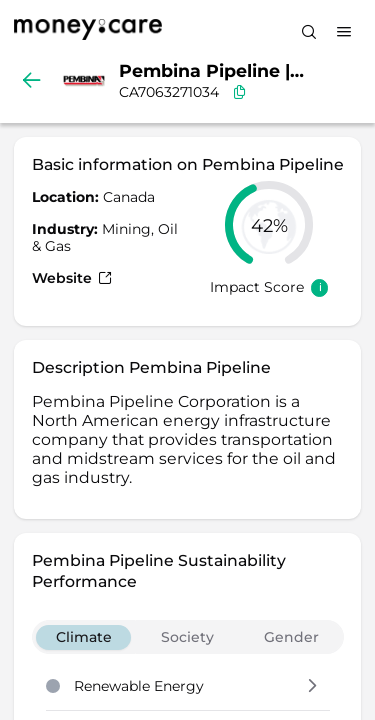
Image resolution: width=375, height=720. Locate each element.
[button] (312, 687)
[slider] (269, 225)
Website (72, 278)
